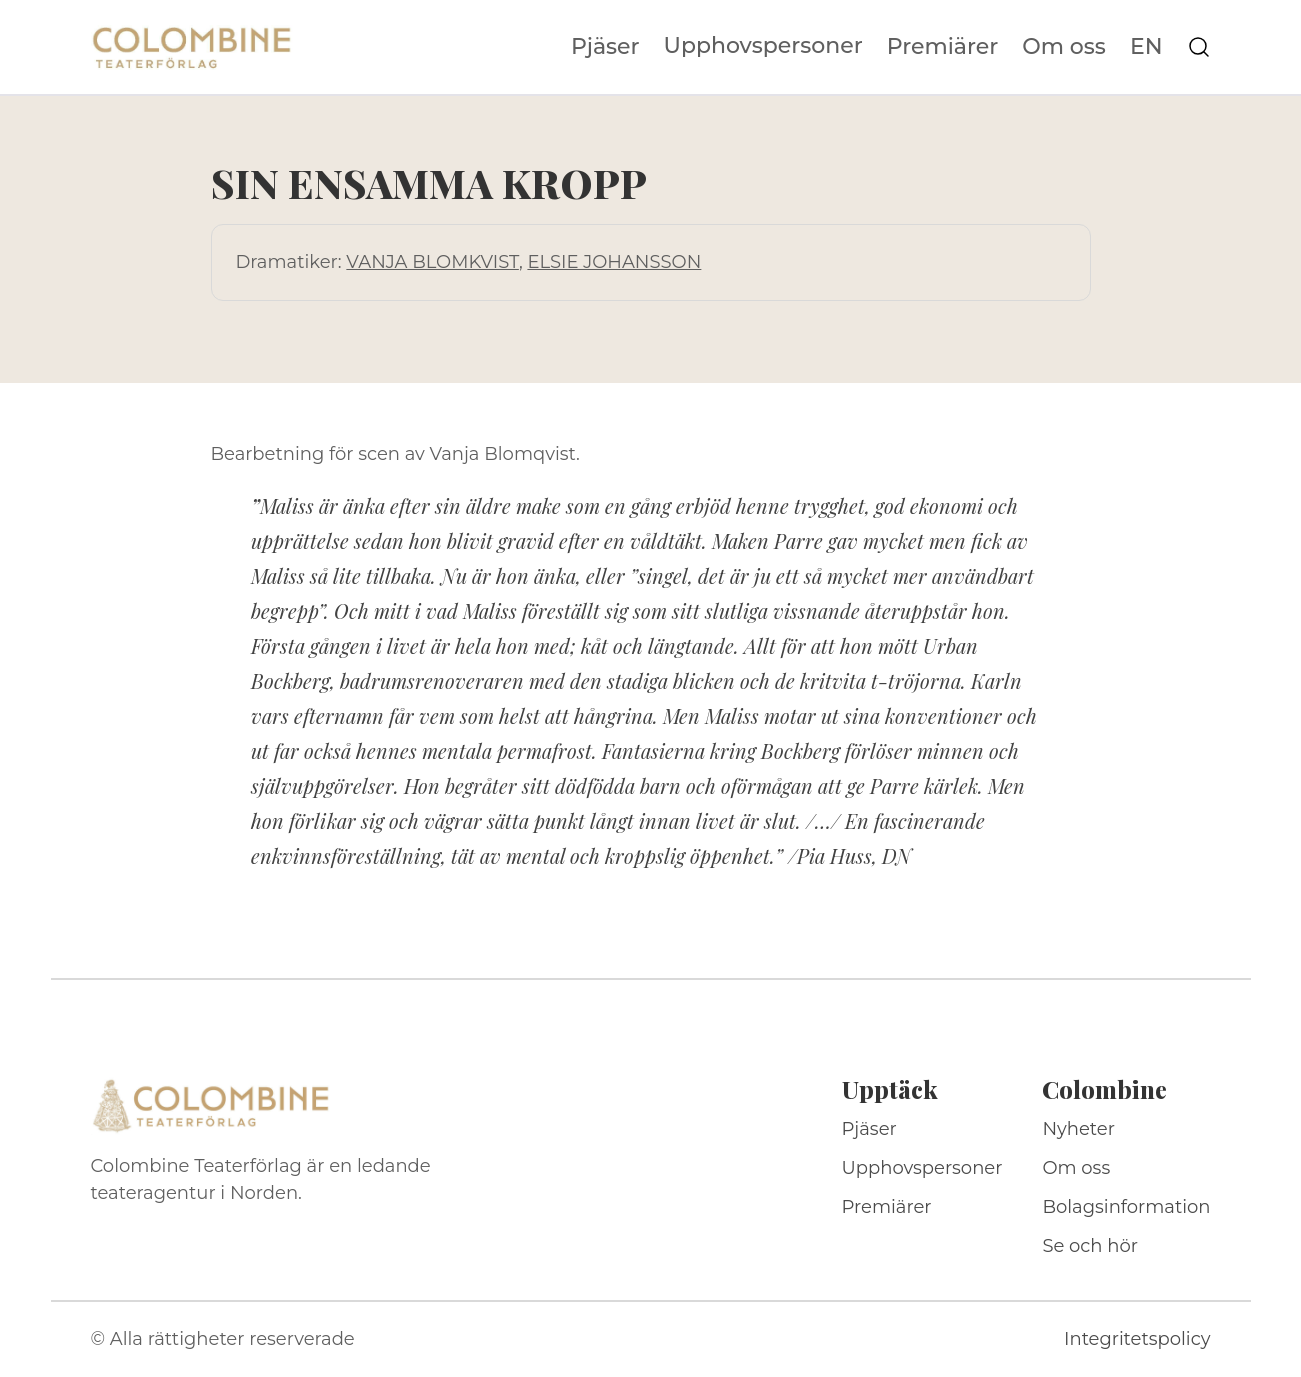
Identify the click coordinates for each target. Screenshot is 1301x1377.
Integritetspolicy (1137, 1339)
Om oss (1064, 47)
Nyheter (1078, 1129)
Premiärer (943, 47)
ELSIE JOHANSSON (614, 262)
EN (1146, 47)
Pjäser (605, 47)
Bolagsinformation (1126, 1207)
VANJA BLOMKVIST (432, 262)
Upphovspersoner (763, 45)
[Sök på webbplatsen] (1199, 47)
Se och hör (1090, 1246)
